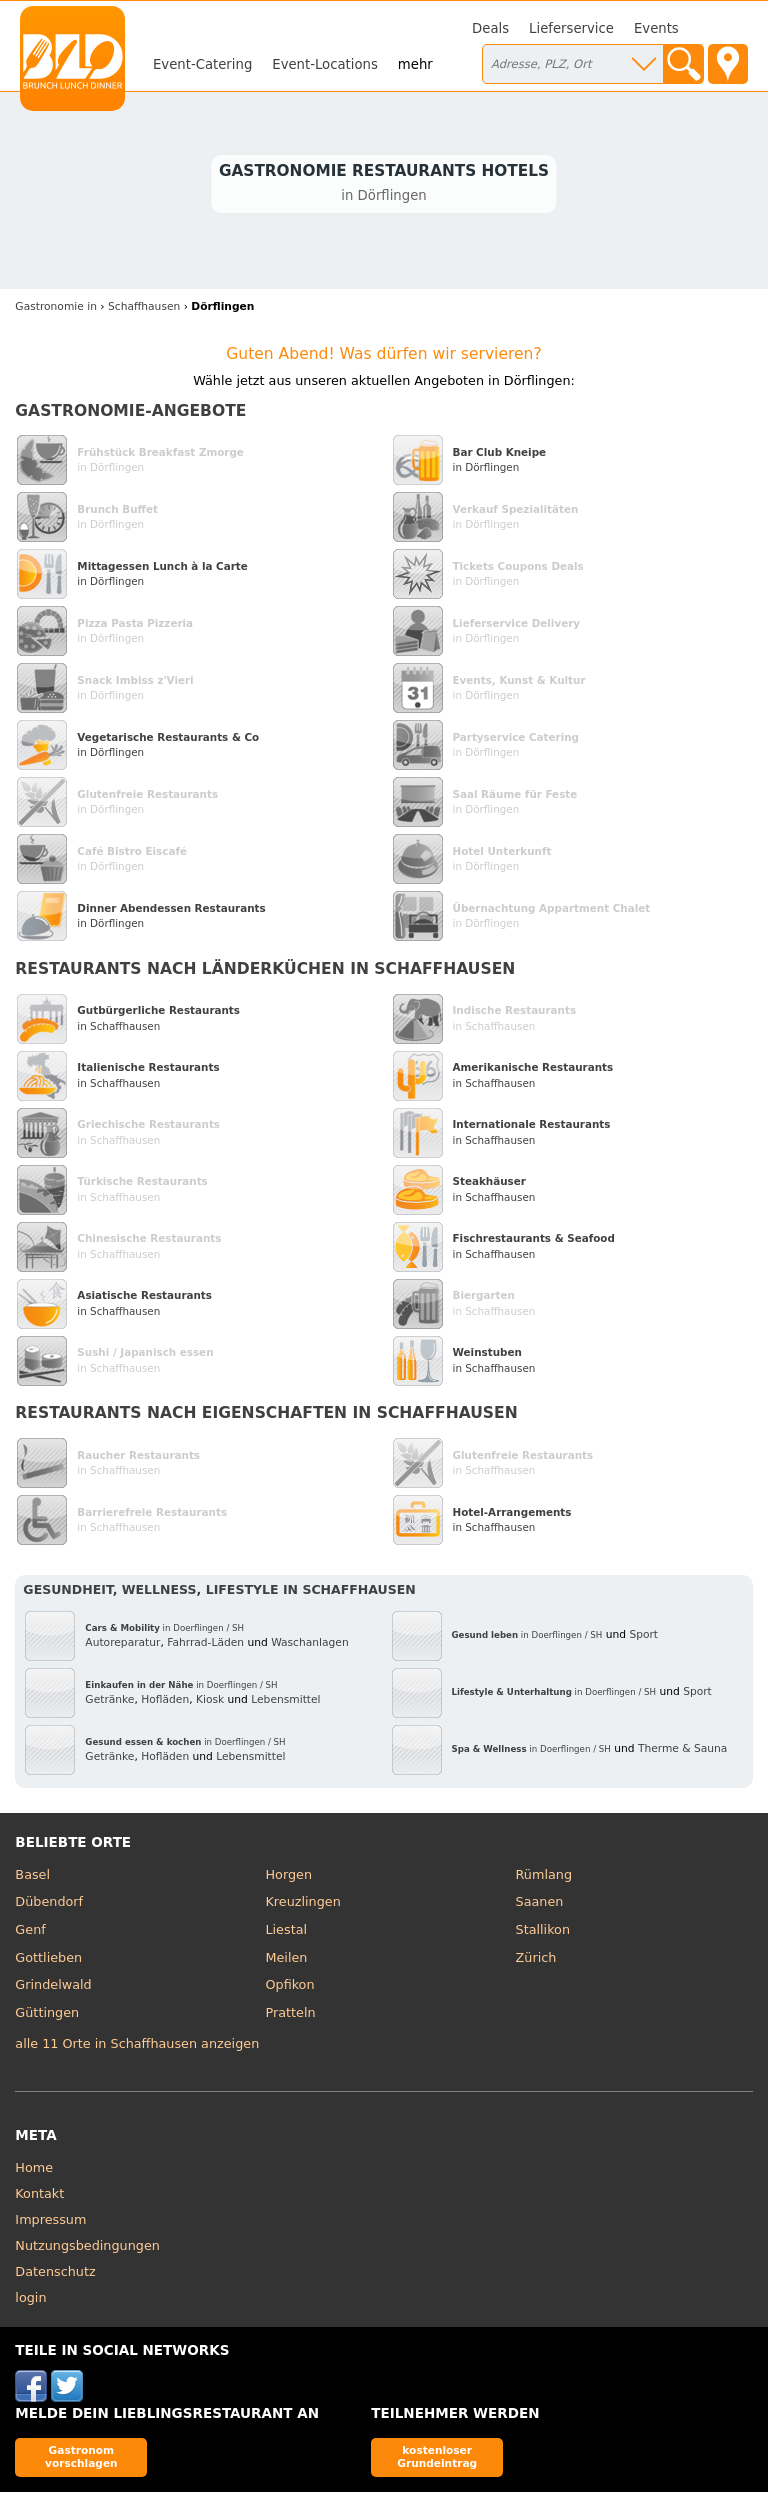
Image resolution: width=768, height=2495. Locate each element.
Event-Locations (325, 64)
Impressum (50, 2222)
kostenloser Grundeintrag (437, 2459)
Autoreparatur (122, 1644)
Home (34, 2170)
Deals (490, 28)
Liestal (286, 1932)
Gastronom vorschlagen (81, 2459)
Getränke (109, 1701)
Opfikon (289, 1987)
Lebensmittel (285, 1701)
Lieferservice (571, 28)
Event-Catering (202, 64)
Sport (643, 1637)
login (30, 2300)
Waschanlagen (310, 1644)
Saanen (540, 1904)
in (56, 309)
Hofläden (165, 1701)
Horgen (288, 1877)
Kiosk (210, 1701)
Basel (32, 1877)
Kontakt (39, 2196)
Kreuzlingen (302, 1904)
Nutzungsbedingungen (87, 2248)
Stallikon (543, 1932)
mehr (415, 64)
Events (656, 28)
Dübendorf (49, 1904)
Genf (30, 1932)
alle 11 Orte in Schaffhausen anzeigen (137, 2045)
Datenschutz (55, 2274)
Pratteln (290, 2014)
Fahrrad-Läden (205, 1644)
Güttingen (47, 2014)
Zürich (536, 1959)
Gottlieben (48, 1959)
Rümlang (544, 1877)
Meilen (286, 1959)
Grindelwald (53, 1987)
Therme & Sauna (683, 1751)
